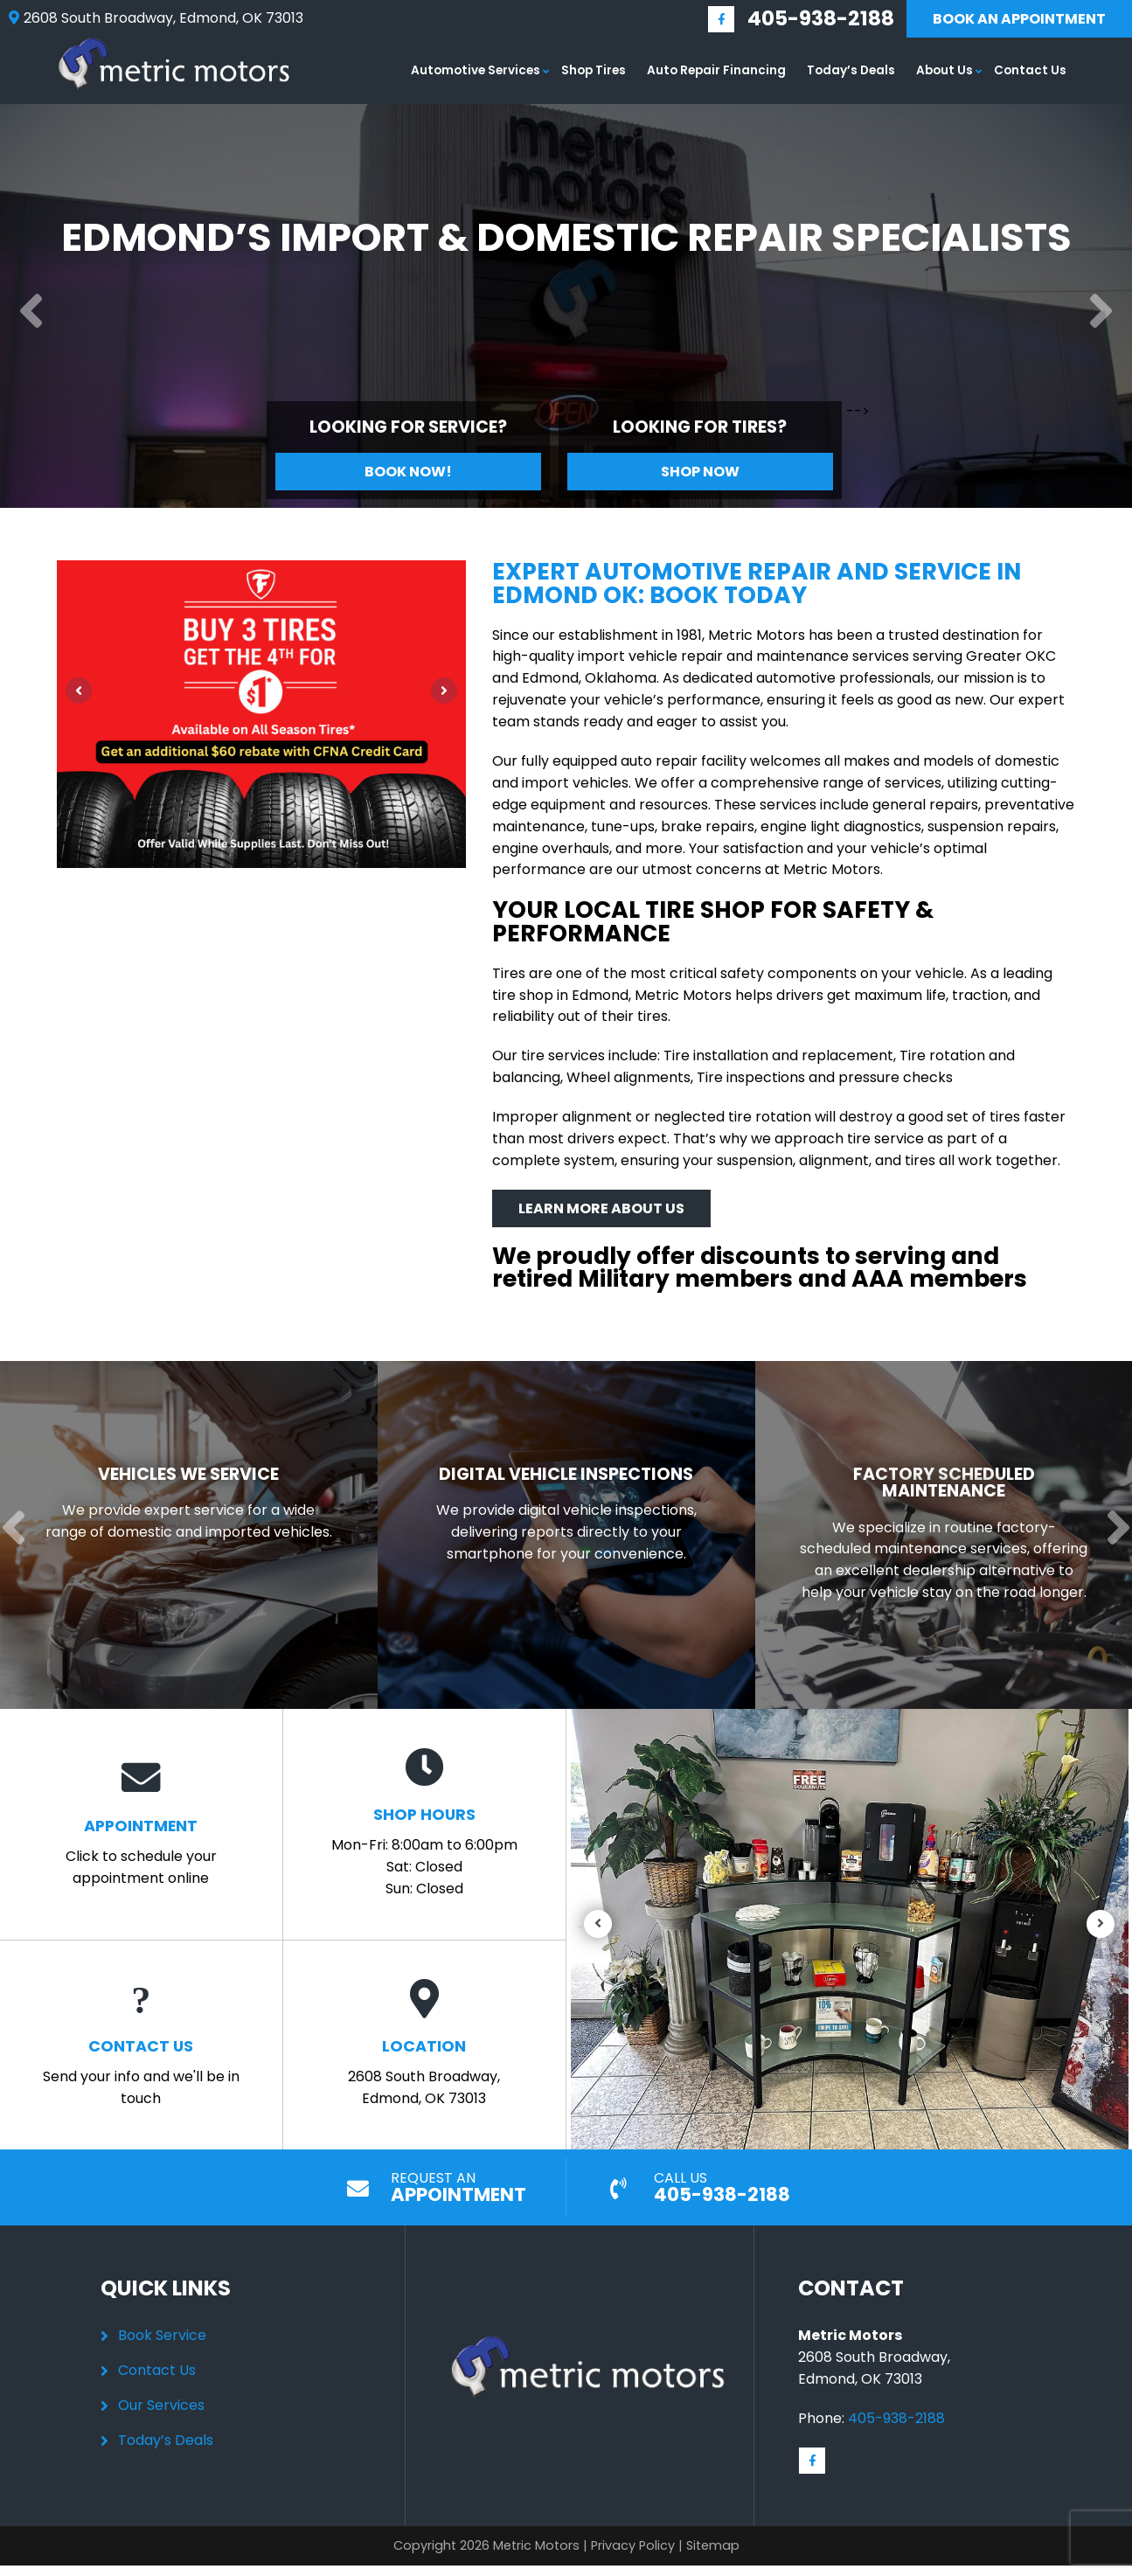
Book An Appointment (1019, 19)
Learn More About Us (601, 1208)
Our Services (161, 2427)
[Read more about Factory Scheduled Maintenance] (927, 1546)
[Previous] (31, 312)
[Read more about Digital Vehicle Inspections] (552, 1546)
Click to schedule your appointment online (141, 1845)
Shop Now (700, 472)
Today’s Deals (851, 70)
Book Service (162, 2357)
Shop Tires (593, 70)
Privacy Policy (633, 2567)
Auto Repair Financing (716, 70)
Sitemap (713, 2567)
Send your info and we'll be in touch (141, 2066)
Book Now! (408, 472)
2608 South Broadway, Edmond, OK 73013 (424, 2066)
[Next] (1101, 312)
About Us (944, 70)
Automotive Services (475, 70)
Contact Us (1030, 70)
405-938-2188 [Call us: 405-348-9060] (820, 18)
